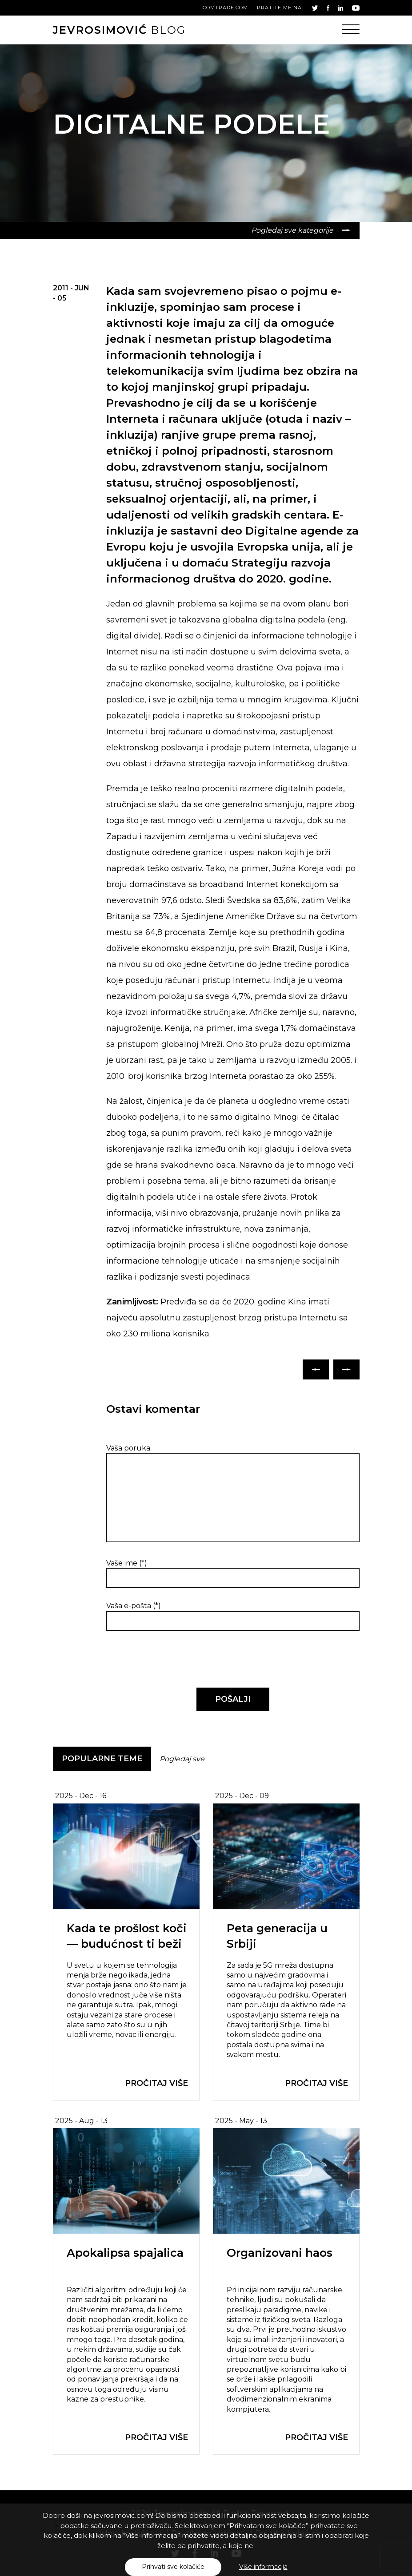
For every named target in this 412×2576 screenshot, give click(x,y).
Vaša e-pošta (133, 1605)
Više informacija (263, 2567)
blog (119, 30)
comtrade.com (225, 7)
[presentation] (167, 1659)
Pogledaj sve (182, 1759)
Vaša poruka (128, 1448)
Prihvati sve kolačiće (173, 2567)
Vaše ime (126, 1563)
